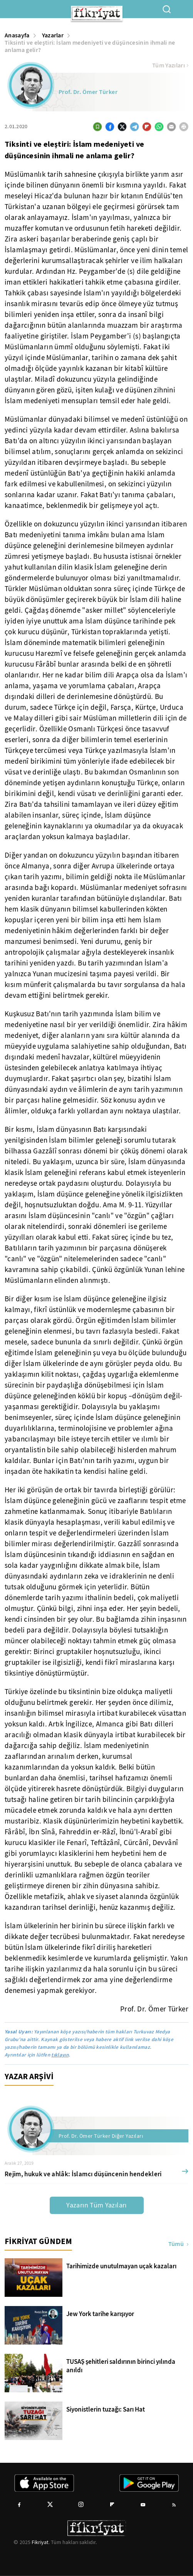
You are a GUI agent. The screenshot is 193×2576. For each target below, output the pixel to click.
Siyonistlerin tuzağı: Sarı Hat (105, 2409)
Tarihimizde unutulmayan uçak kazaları (121, 2266)
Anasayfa (17, 35)
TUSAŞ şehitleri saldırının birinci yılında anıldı (120, 2366)
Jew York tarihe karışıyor (100, 2314)
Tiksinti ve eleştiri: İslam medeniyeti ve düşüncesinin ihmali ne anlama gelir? (90, 46)
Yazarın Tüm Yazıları (96, 2205)
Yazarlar (53, 35)
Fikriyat (40, 2542)
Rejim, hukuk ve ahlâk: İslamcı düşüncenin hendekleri (83, 2174)
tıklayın (60, 2054)
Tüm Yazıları (170, 65)
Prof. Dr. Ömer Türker (88, 92)
